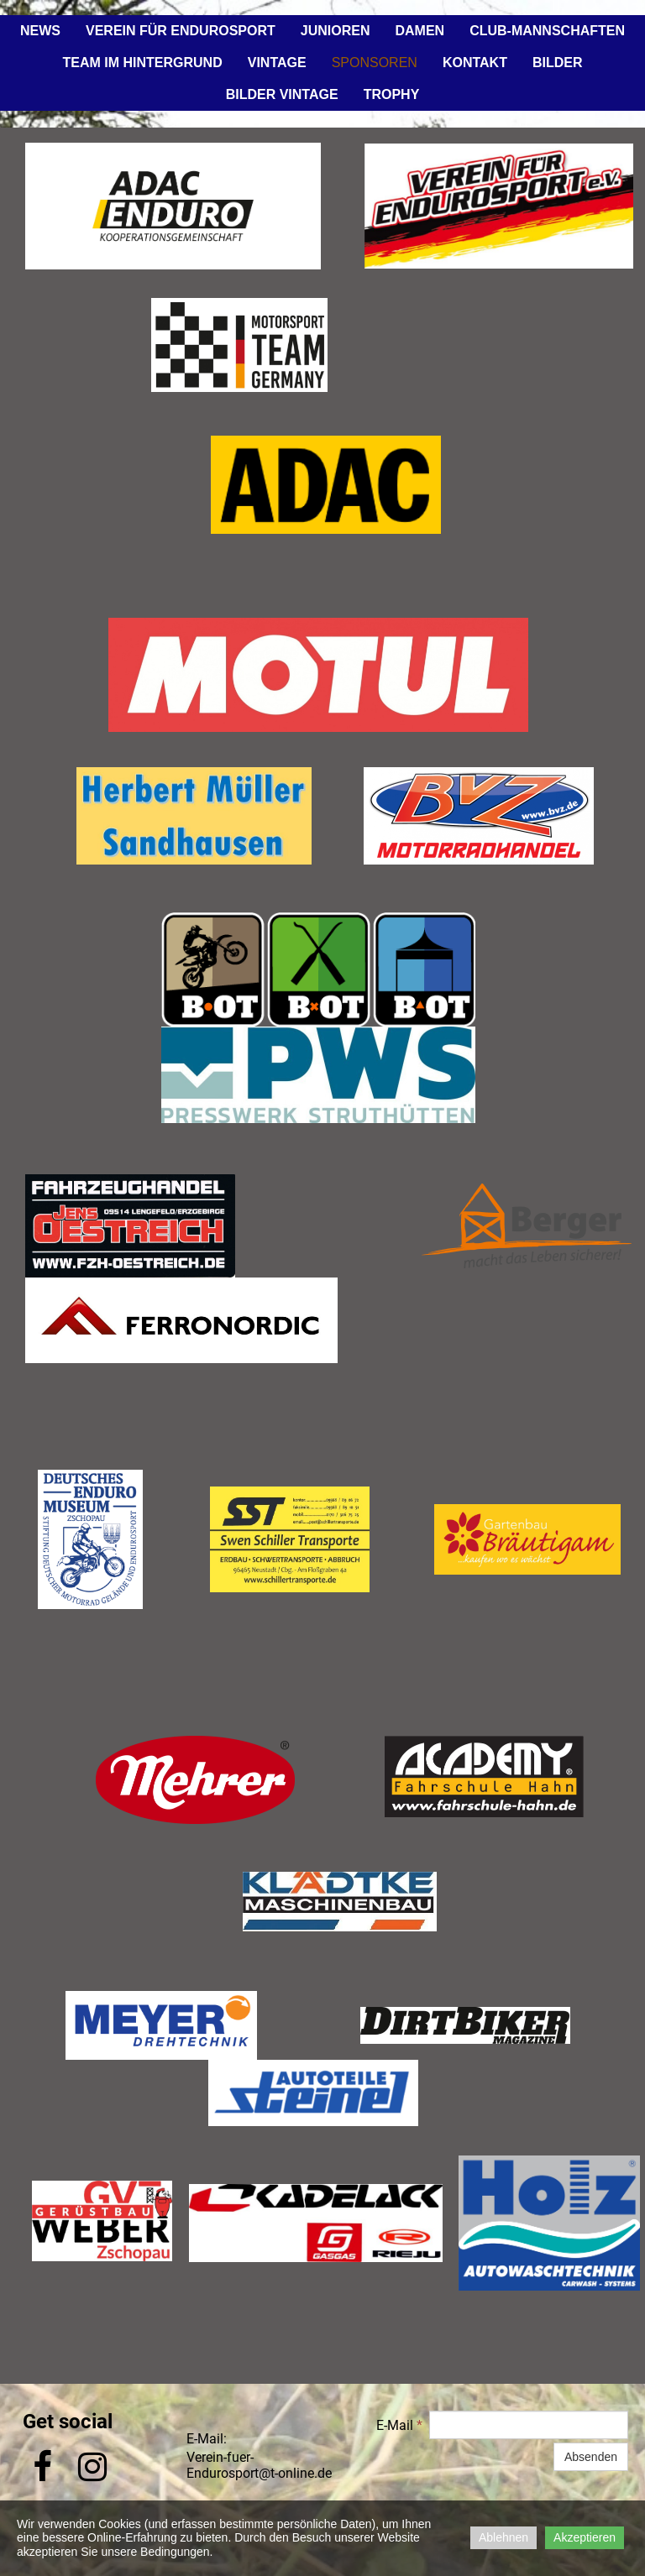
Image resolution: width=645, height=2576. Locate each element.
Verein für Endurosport (180, 31)
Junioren (335, 31)
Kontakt (475, 62)
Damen (419, 31)
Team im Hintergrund (143, 62)
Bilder (557, 62)
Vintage (277, 62)
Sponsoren (374, 62)
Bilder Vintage (282, 94)
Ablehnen (503, 2537)
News (40, 31)
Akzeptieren (584, 2537)
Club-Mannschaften (547, 31)
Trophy (392, 94)
